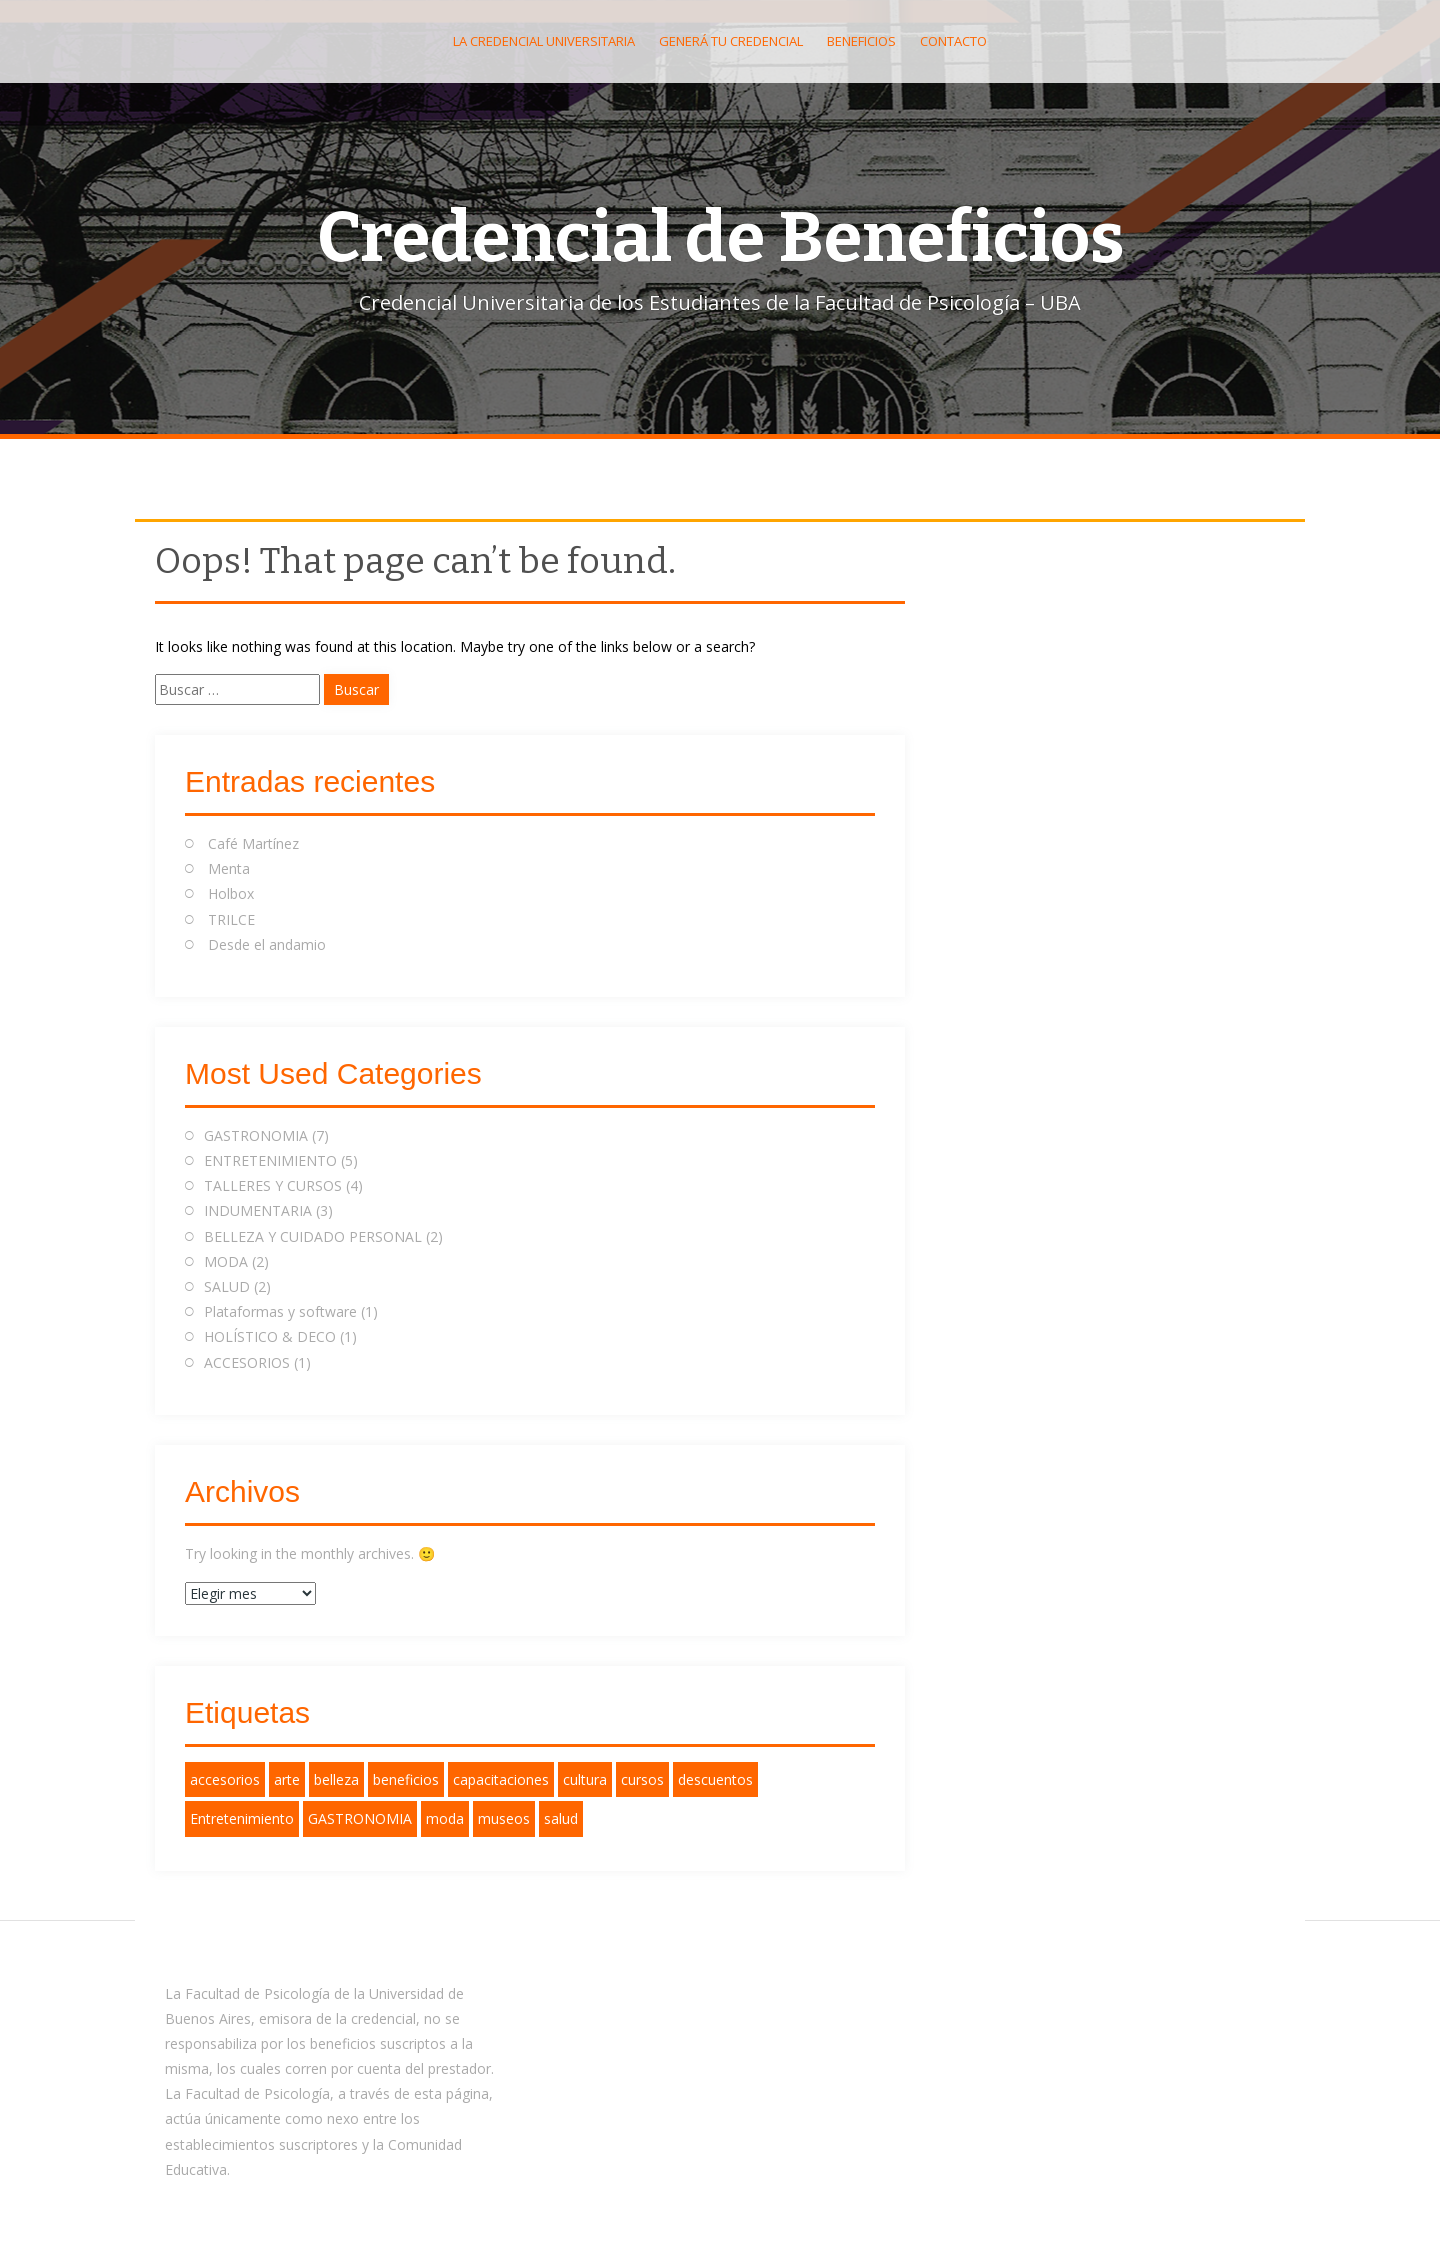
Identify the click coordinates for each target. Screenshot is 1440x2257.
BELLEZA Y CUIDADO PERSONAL (313, 1236)
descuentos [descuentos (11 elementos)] (715, 1779)
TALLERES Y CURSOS (273, 1185)
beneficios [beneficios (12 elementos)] (406, 1779)
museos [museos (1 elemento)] (504, 1818)
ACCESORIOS (247, 1362)
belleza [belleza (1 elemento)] (336, 1779)
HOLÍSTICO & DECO (270, 1336)
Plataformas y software (280, 1311)
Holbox (231, 893)
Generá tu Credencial (731, 41)
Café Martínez (253, 843)
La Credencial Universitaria (544, 41)
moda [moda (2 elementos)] (445, 1818)
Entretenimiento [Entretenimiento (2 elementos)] (242, 1818)
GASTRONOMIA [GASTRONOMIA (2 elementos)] (360, 1818)
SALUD (227, 1286)
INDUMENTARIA (258, 1210)
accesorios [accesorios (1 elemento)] (225, 1779)
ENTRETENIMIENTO (270, 1160)
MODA (226, 1261)
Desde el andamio (267, 944)
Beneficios (861, 41)
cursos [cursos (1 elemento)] (642, 1779)
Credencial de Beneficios (720, 238)
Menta (229, 868)
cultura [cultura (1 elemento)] (585, 1779)
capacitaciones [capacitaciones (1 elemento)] (501, 1779)
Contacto (953, 41)
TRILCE (231, 919)
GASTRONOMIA (256, 1135)
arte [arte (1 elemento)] (287, 1779)
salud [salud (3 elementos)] (561, 1818)
